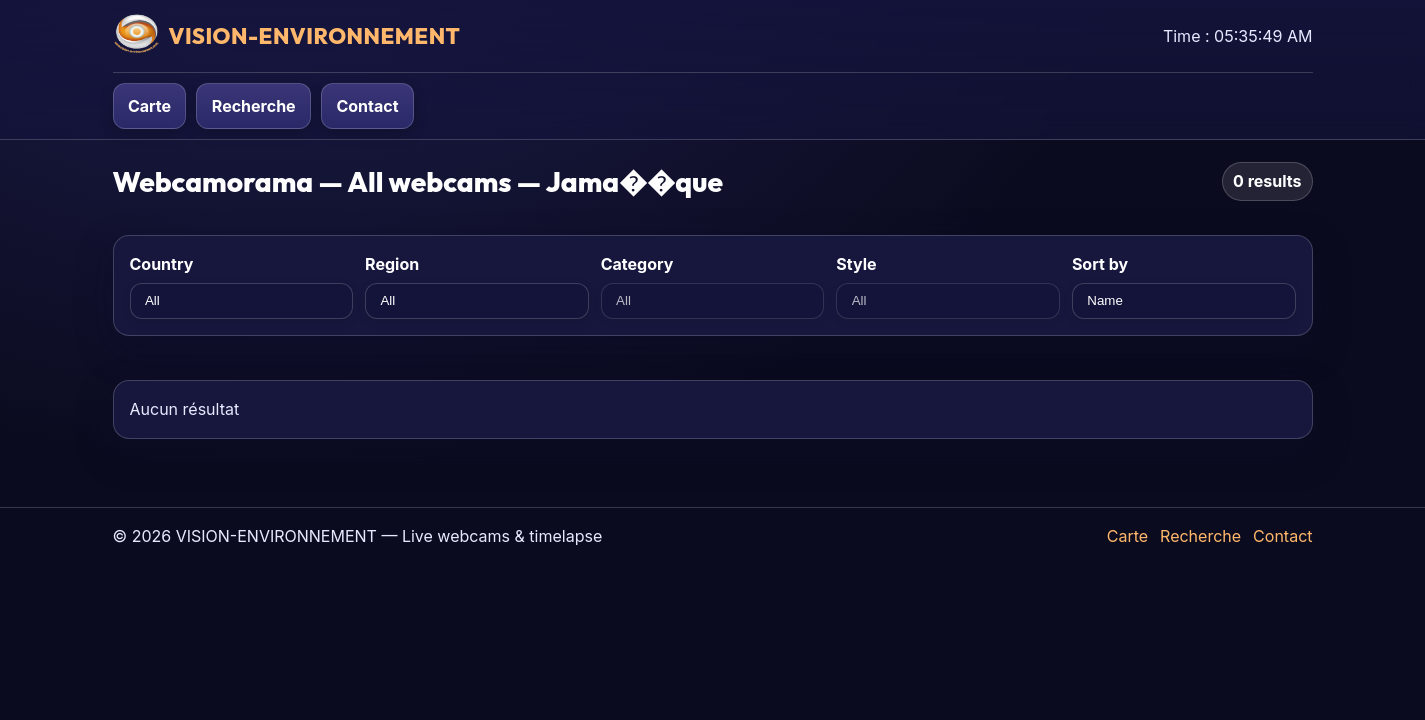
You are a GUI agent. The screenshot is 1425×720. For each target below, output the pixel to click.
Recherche (254, 106)
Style (856, 264)
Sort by (1100, 264)
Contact (367, 106)
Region (392, 264)
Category (637, 264)
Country (162, 264)
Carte (149, 106)
